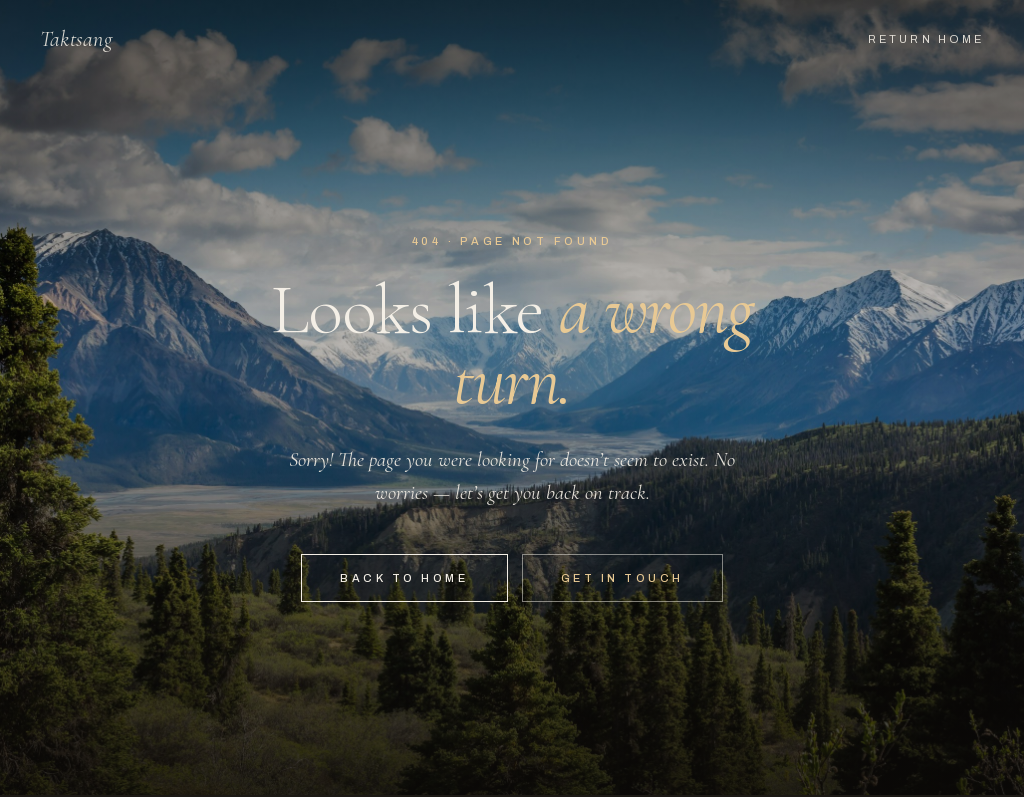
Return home (926, 39)
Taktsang (76, 39)
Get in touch (622, 578)
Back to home (404, 578)
